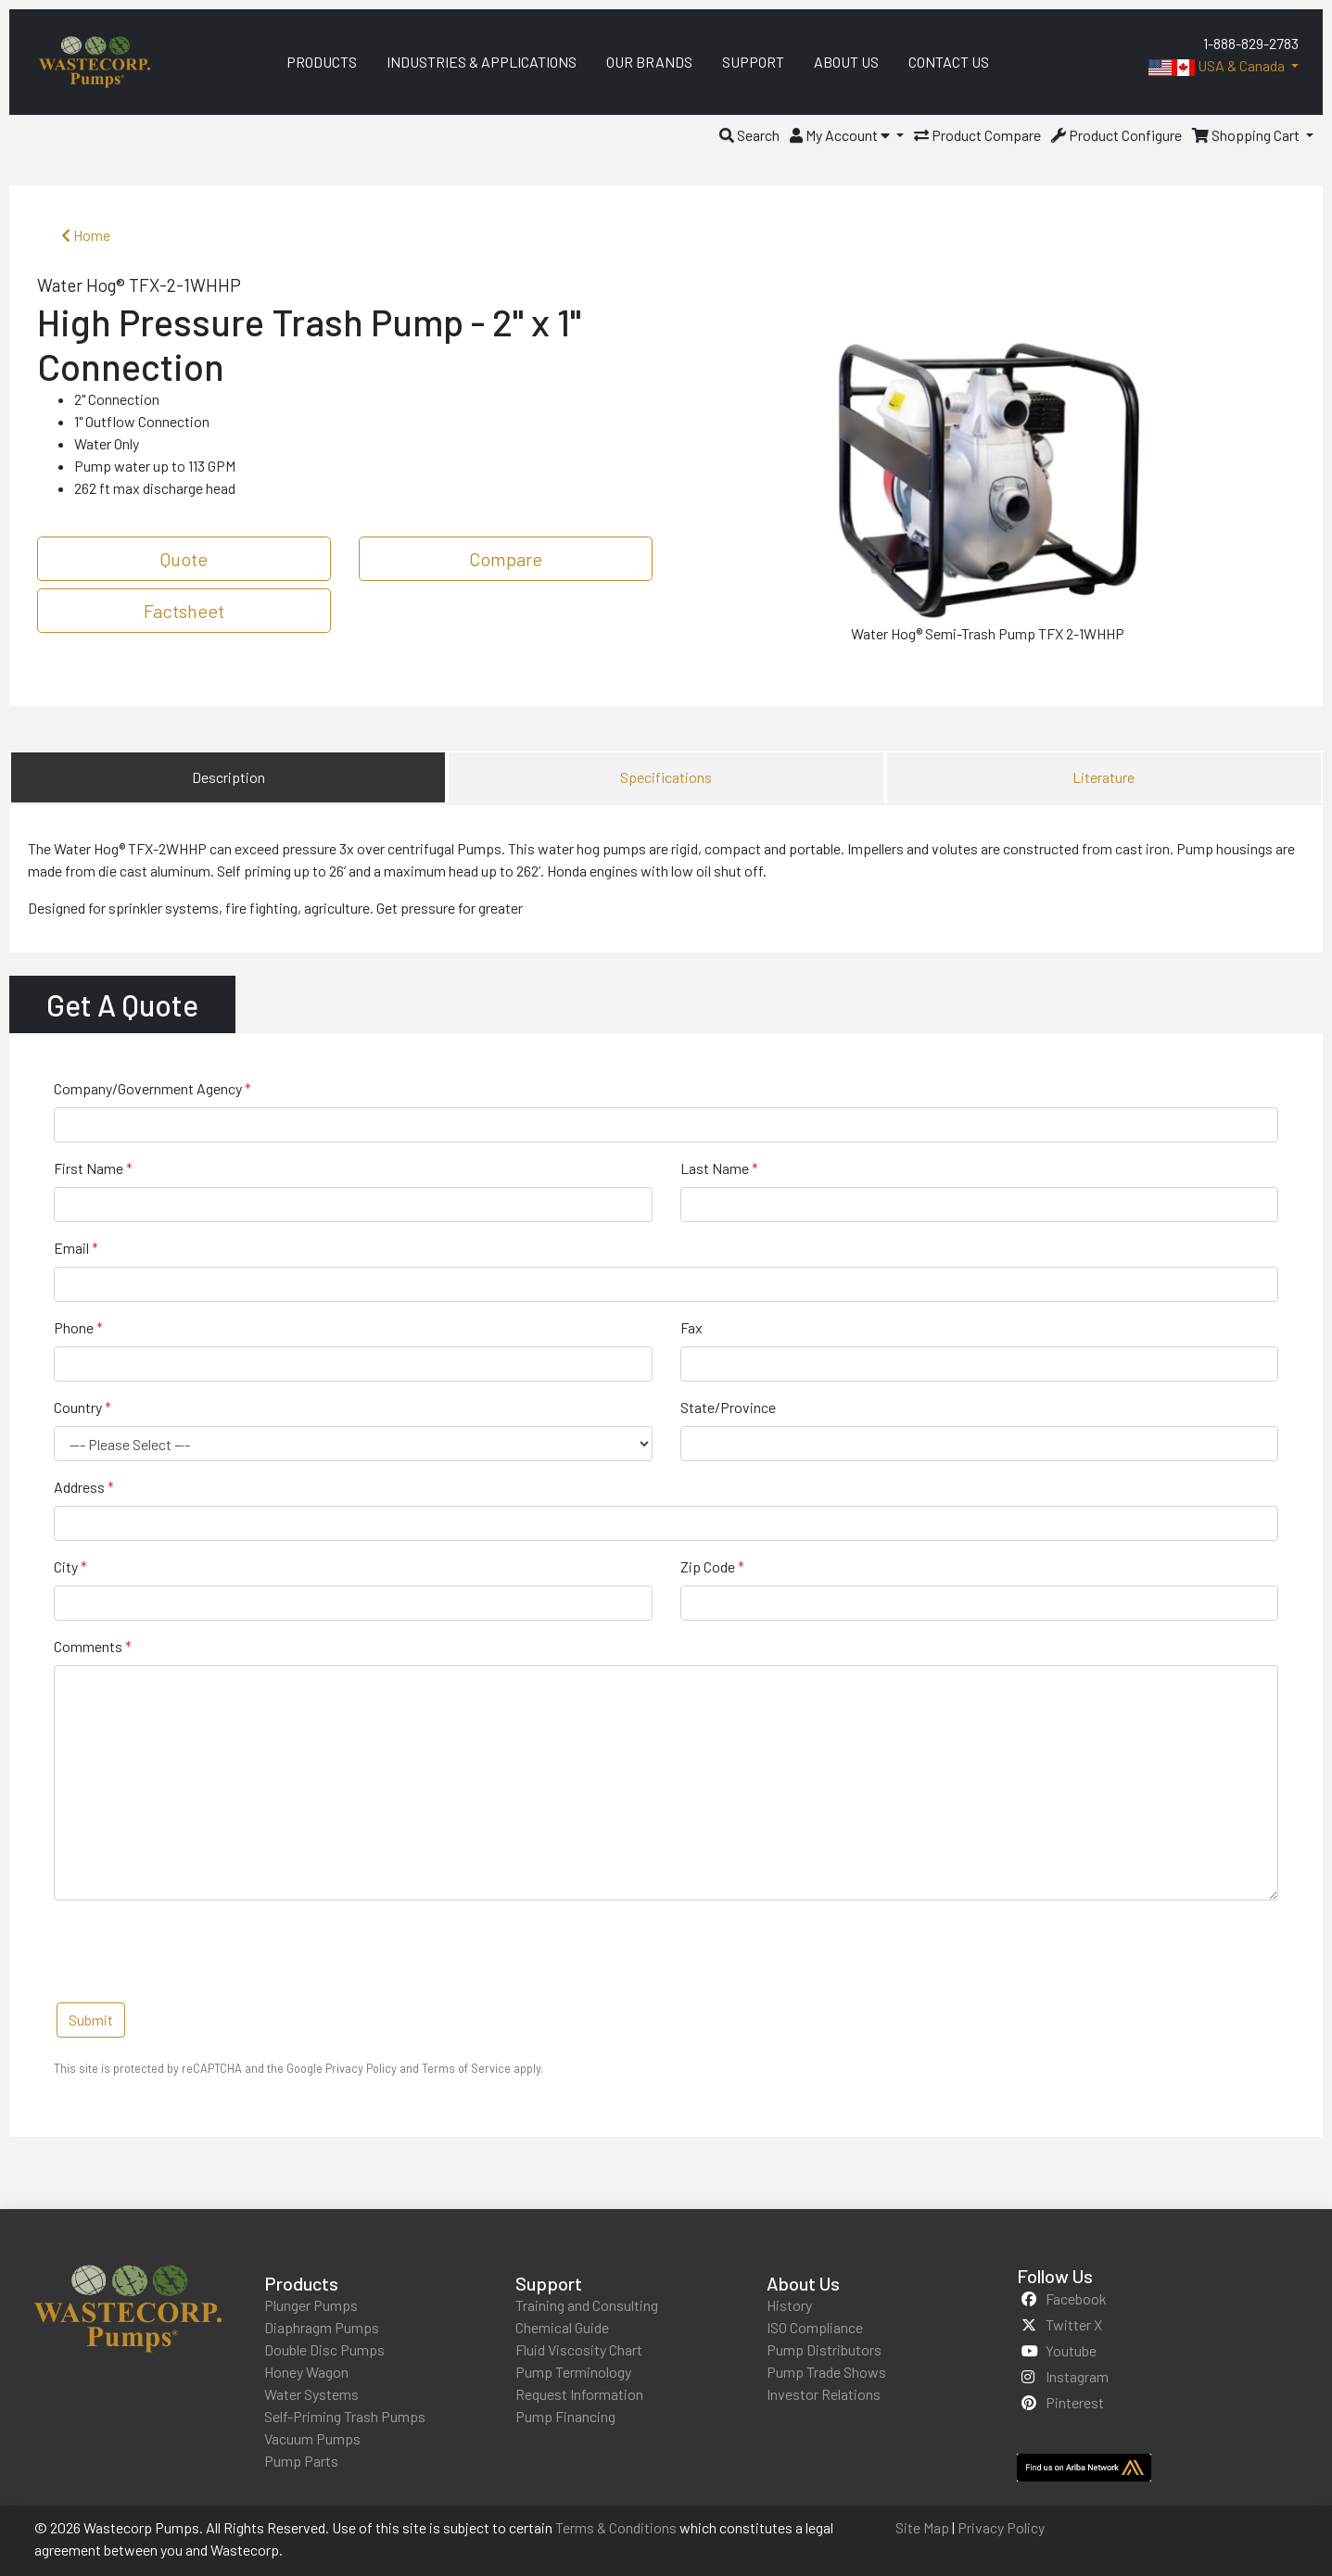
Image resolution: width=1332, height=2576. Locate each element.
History (789, 2305)
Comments (88, 1646)
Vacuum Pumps (312, 2438)
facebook (1076, 2298)
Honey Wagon (306, 2371)
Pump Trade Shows (826, 2371)
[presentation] (195, 1951)
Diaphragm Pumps (321, 2327)
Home (85, 235)
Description (228, 777)
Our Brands (649, 61)
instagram (1077, 2376)
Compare (505, 559)
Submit (91, 2019)
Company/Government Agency (148, 1088)
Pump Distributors (824, 2349)
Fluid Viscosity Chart (578, 2349)
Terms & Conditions (616, 2527)
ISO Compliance (815, 2327)
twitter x (1074, 2324)
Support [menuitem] (753, 61)
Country (78, 1407)
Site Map (922, 2527)
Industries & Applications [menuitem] (482, 61)
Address (79, 1487)
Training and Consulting (586, 2305)
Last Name (714, 1168)
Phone (74, 1327)
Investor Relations (824, 2394)
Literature (1103, 777)
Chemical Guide (562, 2327)
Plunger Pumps (311, 2305)
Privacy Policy (1001, 2527)
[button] (749, 135)
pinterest (1075, 2402)
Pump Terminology (573, 2371)
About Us (803, 2283)
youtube (1071, 2350)
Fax (691, 1327)
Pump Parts (301, 2460)
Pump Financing (565, 2416)
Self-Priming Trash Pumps (344, 2416)
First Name (88, 1168)
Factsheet (184, 611)
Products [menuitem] (321, 61)
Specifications (666, 777)
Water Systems (311, 2394)
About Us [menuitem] (846, 61)
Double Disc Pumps (324, 2349)
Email (71, 1247)
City (66, 1566)
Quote (184, 559)
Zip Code (707, 1566)
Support (548, 2283)
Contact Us (948, 61)
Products (301, 2283)
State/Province (728, 1407)
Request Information (579, 2394)
